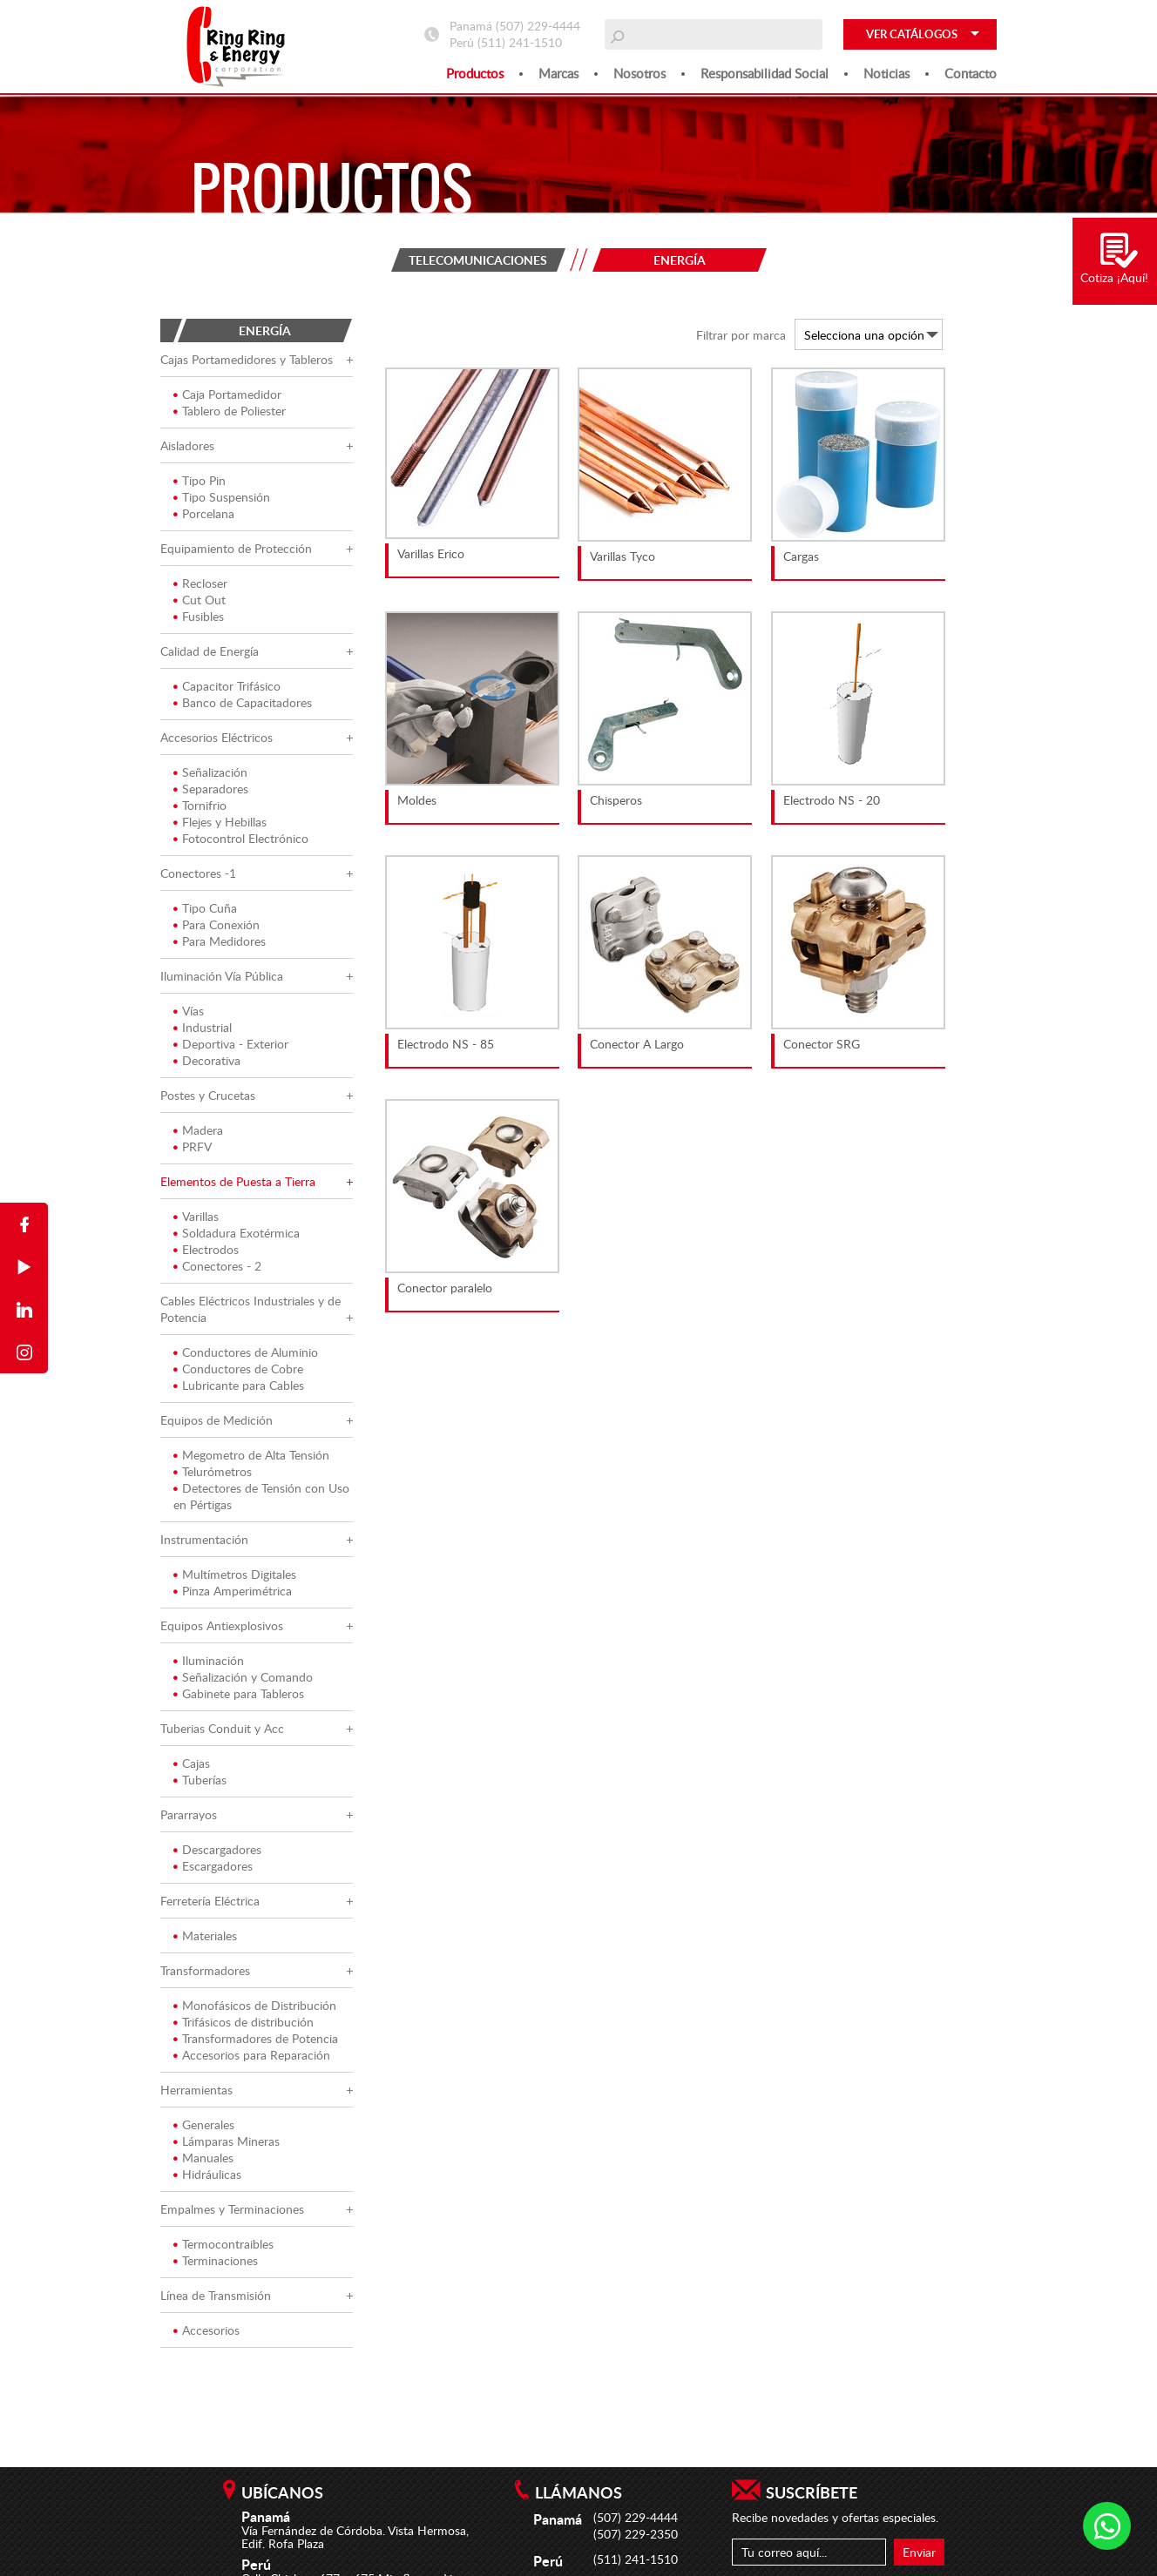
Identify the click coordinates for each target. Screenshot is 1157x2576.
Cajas (191, 1765)
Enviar (919, 2552)
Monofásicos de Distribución (254, 2007)
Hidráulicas (207, 2176)
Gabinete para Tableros (238, 1695)
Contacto (970, 73)
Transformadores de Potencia (255, 2040)
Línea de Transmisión (215, 2297)
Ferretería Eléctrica (210, 1902)
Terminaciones (215, 2262)
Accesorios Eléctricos (216, 739)
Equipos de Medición (216, 1421)
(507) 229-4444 (538, 25)
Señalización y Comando (243, 1678)
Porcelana (203, 515)
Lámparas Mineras (226, 2142)
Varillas (196, 1218)
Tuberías (200, 1781)
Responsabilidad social (764, 73)
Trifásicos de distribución (243, 2023)
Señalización (210, 773)
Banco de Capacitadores (242, 704)
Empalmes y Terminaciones (232, 2210)
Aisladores (187, 447)
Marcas (558, 73)
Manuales (203, 2159)
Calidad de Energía (209, 652)
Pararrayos (188, 1816)
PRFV (192, 1148)
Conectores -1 (198, 875)
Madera (198, 1131)
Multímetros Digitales (234, 1576)
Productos (475, 73)
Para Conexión (216, 926)
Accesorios (206, 2331)
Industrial (202, 1029)
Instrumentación (204, 1541)
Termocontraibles (223, 2245)
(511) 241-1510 (519, 42)
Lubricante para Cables (238, 1387)
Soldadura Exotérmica (236, 1234)
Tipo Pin (199, 482)
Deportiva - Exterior (230, 1045)
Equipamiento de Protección (236, 550)
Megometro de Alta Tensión (251, 1456)
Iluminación (208, 1662)
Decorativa (206, 1062)
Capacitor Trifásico (227, 687)
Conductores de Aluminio (245, 1353)
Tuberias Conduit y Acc (222, 1730)
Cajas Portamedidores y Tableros (246, 361)
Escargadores (213, 1867)
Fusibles (198, 618)
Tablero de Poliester (229, 412)
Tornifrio (200, 807)
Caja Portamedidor (227, 396)
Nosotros (639, 73)
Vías (188, 1012)
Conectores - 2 (217, 1267)
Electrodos (206, 1251)
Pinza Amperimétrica (232, 1592)
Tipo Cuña (205, 909)
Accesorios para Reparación (251, 2056)
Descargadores (217, 1851)
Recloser (200, 585)
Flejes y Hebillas (220, 823)
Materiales (205, 1937)
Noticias (886, 73)
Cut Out (199, 601)
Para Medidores (219, 942)
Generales (203, 2126)
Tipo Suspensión (221, 498)
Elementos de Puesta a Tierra (237, 1183)
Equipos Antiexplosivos (221, 1627)
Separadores (210, 790)
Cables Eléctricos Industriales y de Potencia (250, 1310)
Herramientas (196, 2091)
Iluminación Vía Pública (221, 977)
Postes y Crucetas (207, 1097)
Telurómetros (212, 1473)
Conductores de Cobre (238, 1370)
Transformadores (205, 1972)
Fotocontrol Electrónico (240, 840)
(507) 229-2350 (635, 2533)
